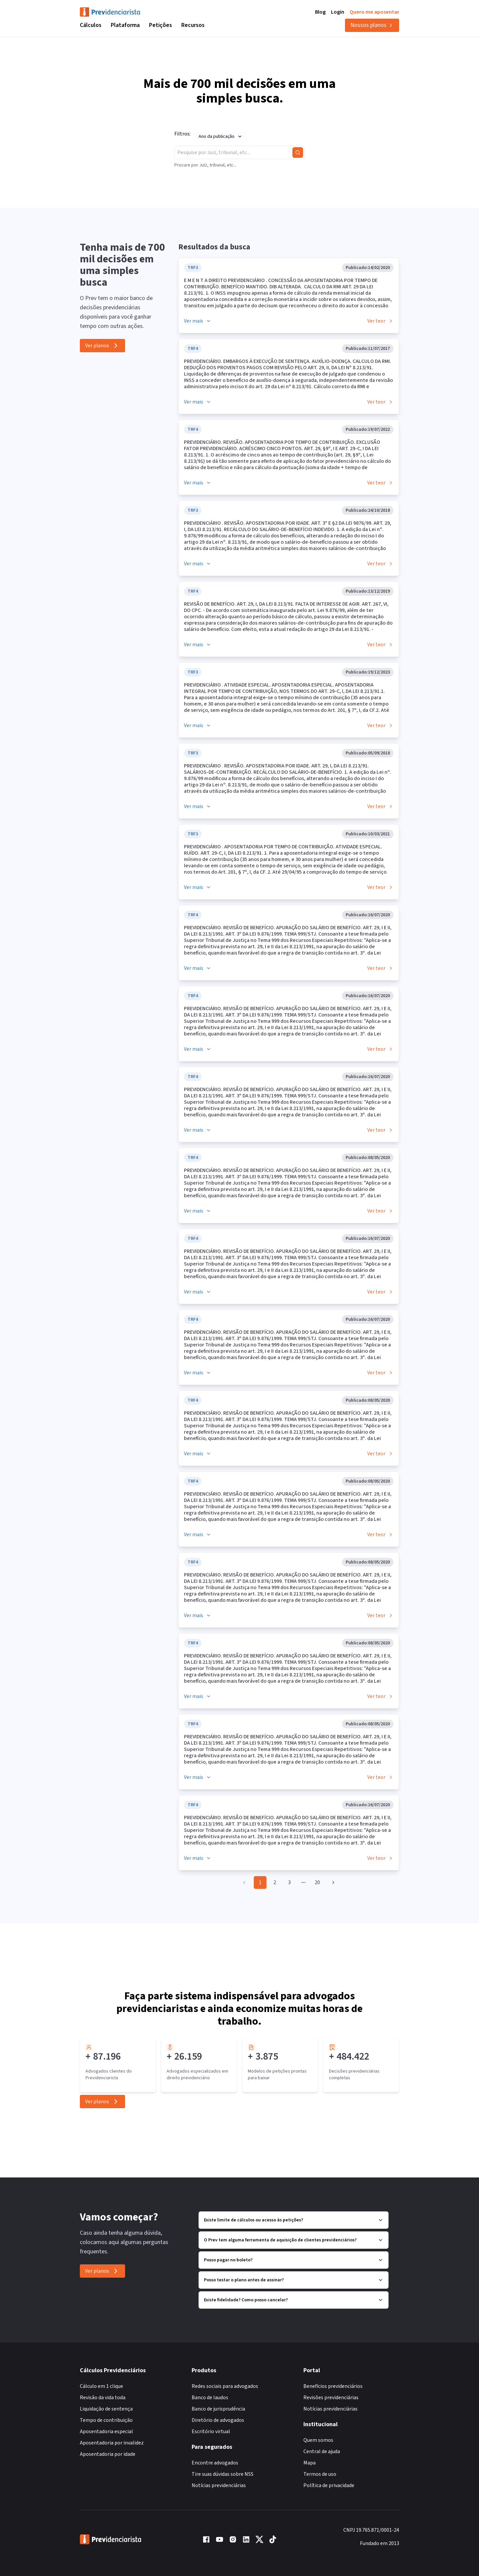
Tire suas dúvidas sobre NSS (222, 2474)
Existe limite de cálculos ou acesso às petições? (293, 2220)
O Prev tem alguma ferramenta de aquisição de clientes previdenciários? (293, 2240)
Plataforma (125, 25)
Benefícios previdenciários (333, 2386)
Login (337, 12)
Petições (160, 25)
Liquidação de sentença (106, 2409)
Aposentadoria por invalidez (112, 2443)
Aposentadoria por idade (107, 2454)
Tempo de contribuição (106, 2420)
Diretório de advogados (218, 2420)
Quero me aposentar (374, 12)
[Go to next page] (332, 1882)
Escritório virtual (211, 2431)
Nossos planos (372, 25)
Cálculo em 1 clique (101, 2386)
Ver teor (380, 321)
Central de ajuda (321, 2451)
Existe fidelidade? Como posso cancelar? (293, 2300)
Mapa (309, 2463)
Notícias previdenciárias (219, 2485)
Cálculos (90, 25)
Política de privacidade (328, 2485)
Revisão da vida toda (102, 2398)
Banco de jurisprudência (218, 2409)
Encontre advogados (215, 2463)
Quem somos (318, 2440)
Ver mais (197, 321)
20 (317, 1882)
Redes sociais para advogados (225, 2386)
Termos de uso (319, 2474)
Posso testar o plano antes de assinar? (293, 2280)
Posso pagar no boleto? (293, 2260)
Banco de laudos (210, 2398)
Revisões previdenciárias (331, 2398)
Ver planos (102, 346)
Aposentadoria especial (106, 2431)
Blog (320, 12)
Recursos (193, 25)
